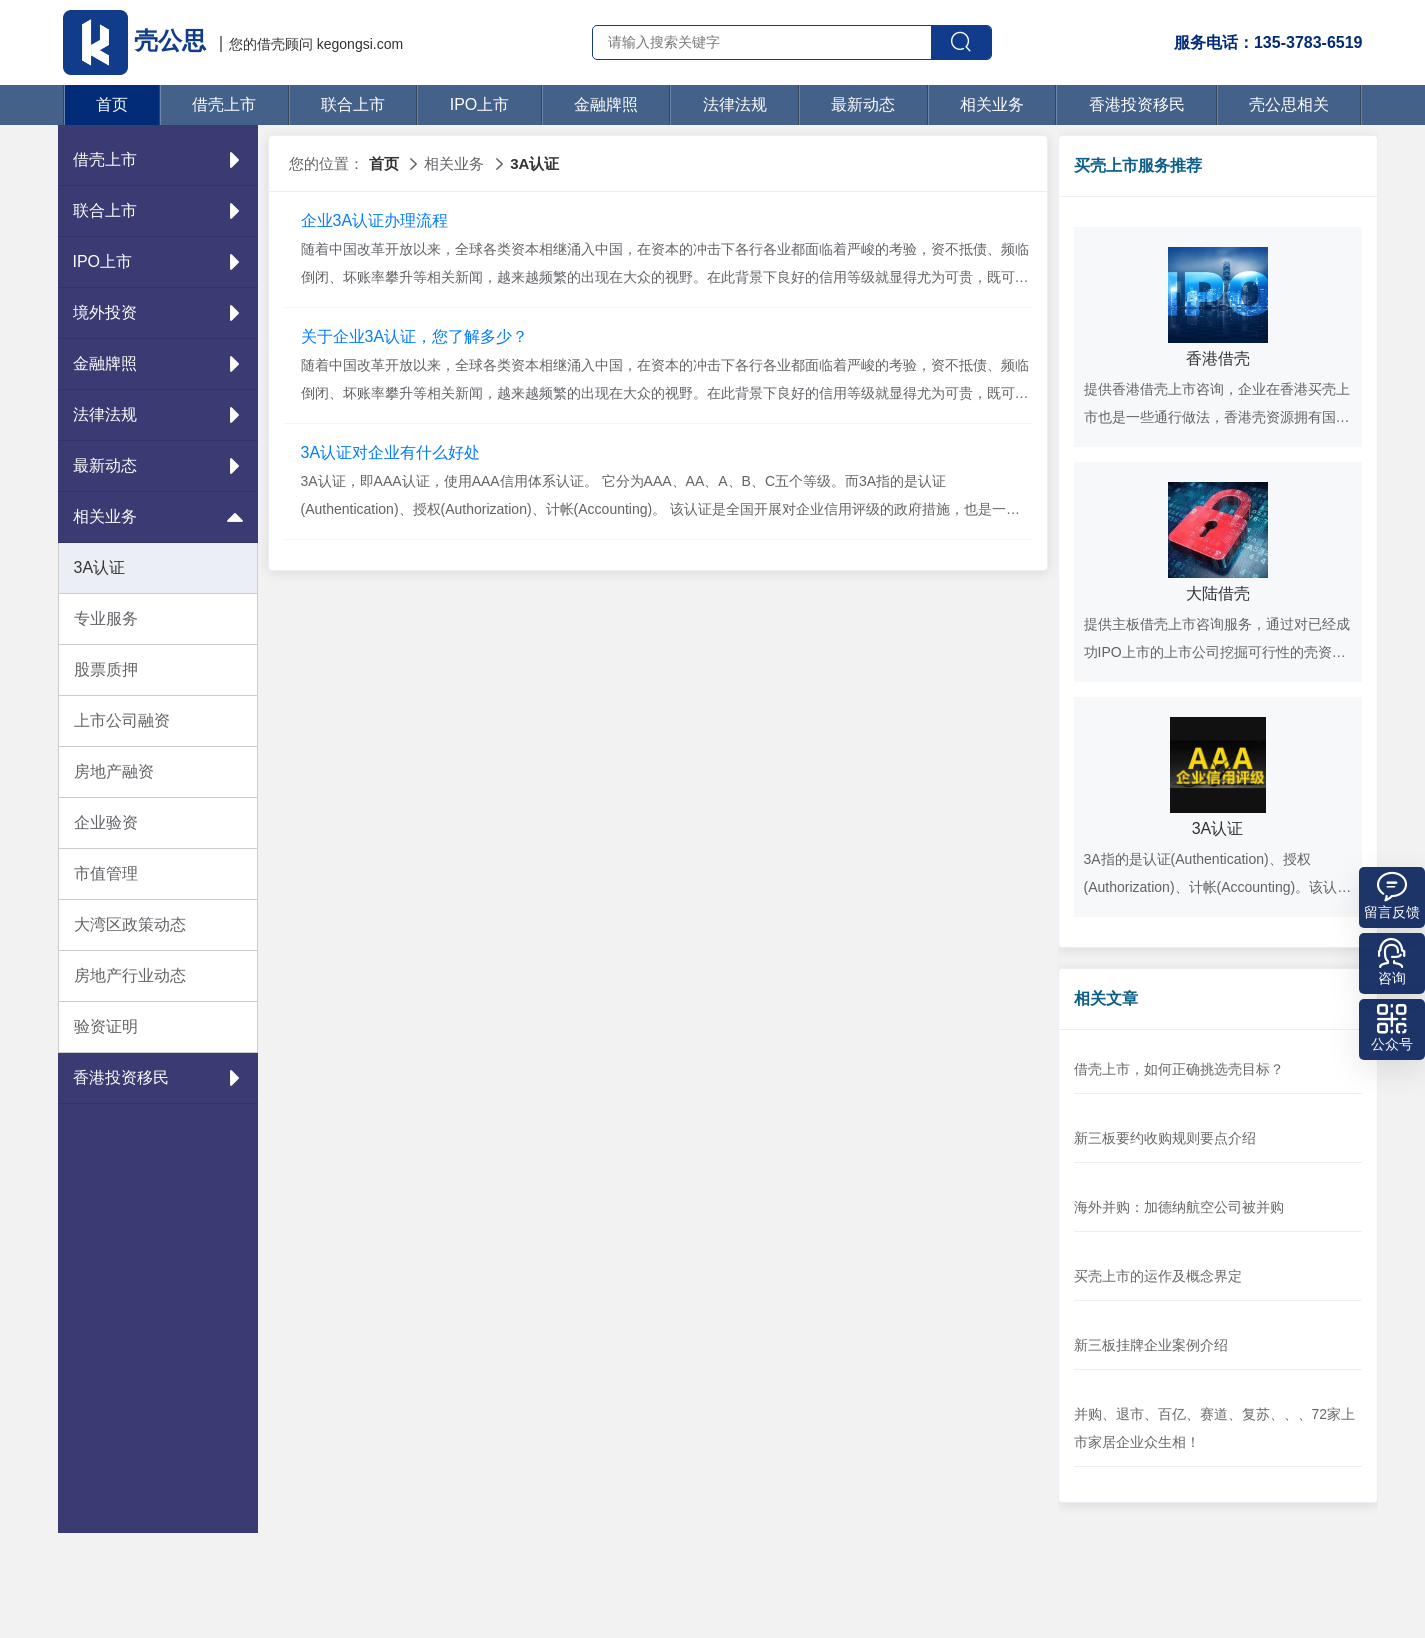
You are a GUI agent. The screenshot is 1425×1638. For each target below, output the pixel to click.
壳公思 (138, 40)
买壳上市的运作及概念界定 (1158, 1276)
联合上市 (353, 104)
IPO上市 (480, 104)
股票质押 (106, 669)
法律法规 (735, 104)
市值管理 (106, 873)
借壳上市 (224, 104)
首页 (112, 104)
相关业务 (992, 104)
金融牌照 (606, 104)
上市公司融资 (122, 720)
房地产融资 (114, 771)
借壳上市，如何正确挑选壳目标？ (1179, 1069)
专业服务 (106, 618)
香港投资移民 (1137, 104)
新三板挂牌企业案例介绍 (1151, 1345)
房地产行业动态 (130, 975)
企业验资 (106, 822)
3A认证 (100, 567)
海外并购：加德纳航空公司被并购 (1179, 1207)
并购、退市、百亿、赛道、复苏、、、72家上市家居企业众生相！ (1215, 1428)
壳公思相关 (1289, 104)
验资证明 (106, 1026)
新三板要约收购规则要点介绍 (1165, 1138)
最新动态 (863, 104)
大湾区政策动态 (130, 924)
